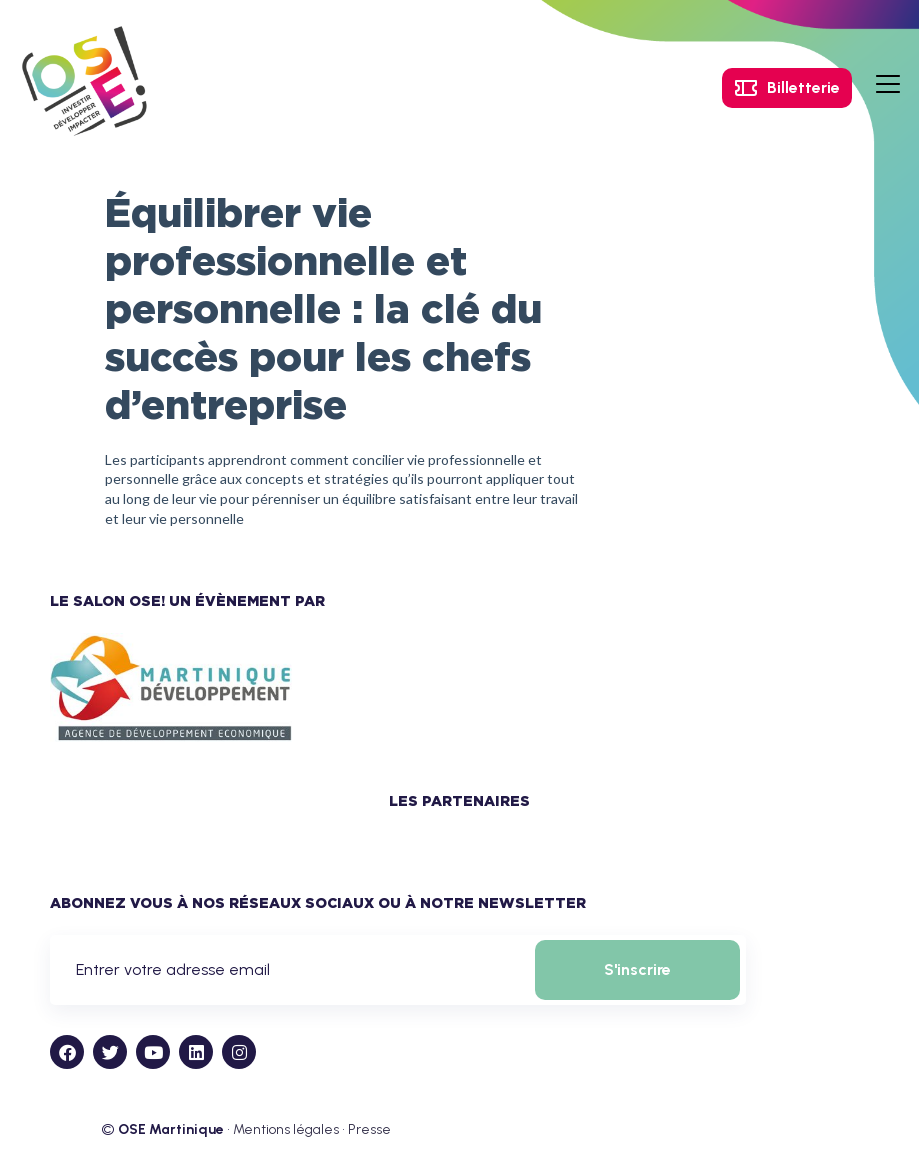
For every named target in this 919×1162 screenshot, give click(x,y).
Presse (369, 1129)
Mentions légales (286, 1129)
